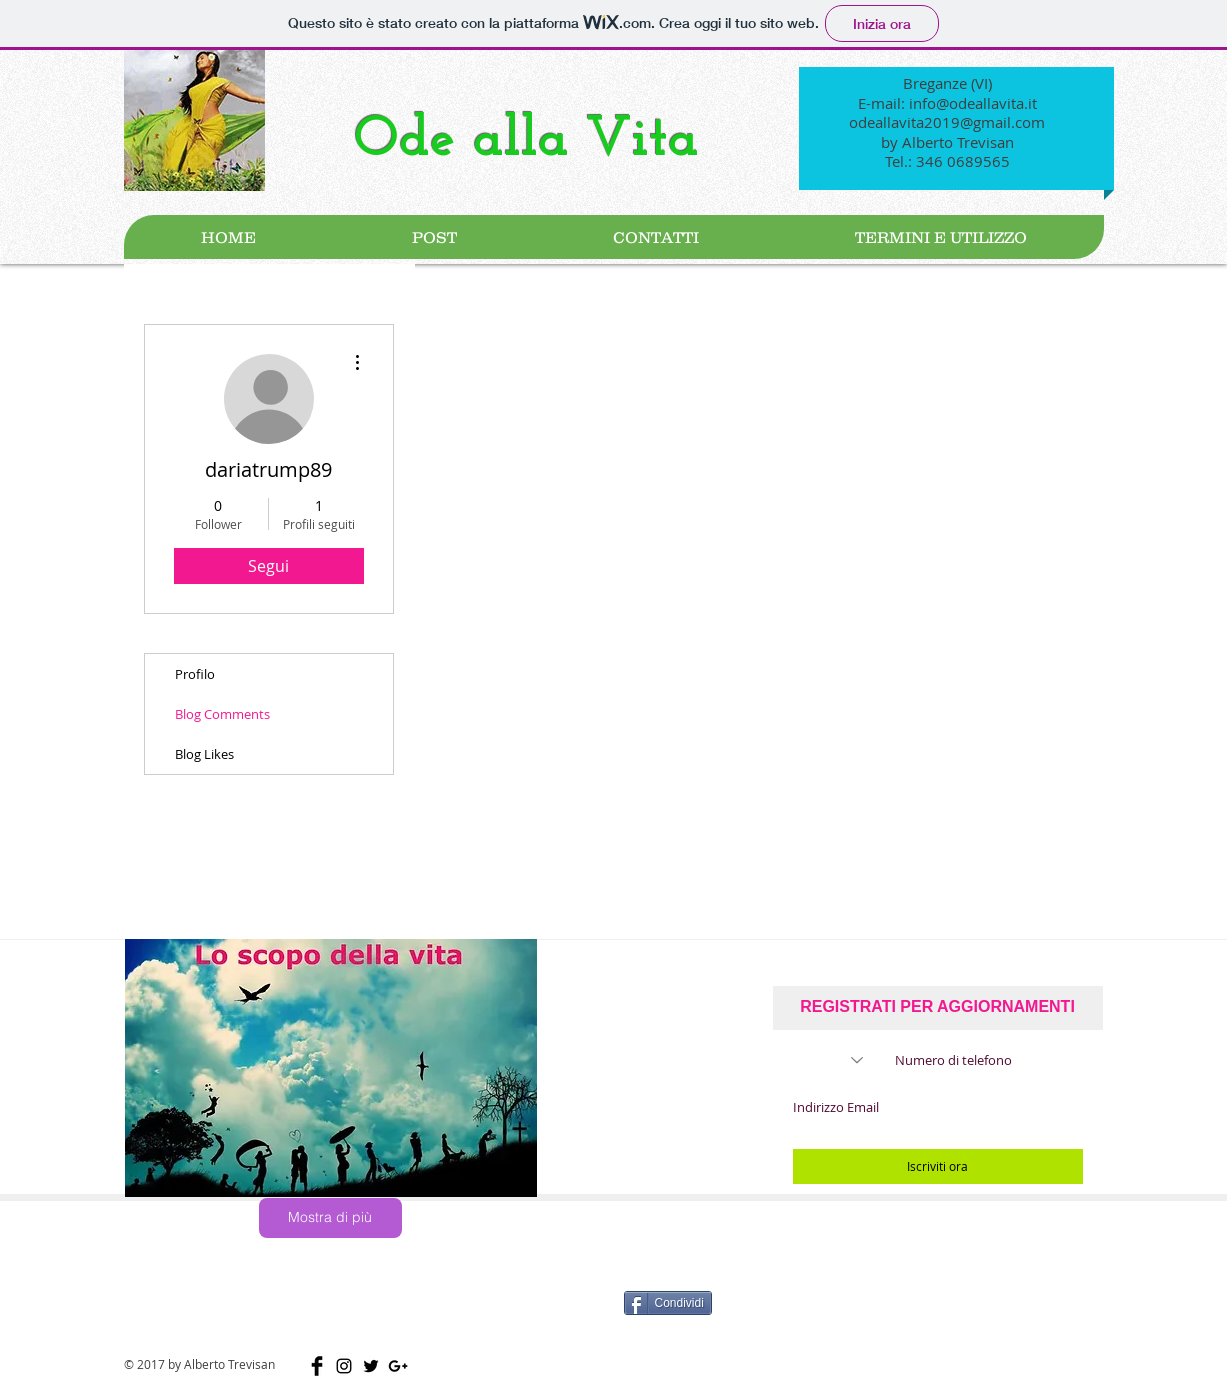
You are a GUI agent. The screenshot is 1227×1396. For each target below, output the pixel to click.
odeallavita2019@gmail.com (947, 122)
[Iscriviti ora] (938, 1166)
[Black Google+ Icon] (398, 1366)
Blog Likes (204, 754)
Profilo (195, 674)
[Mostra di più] (330, 1218)
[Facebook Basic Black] (317, 1366)
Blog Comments (222, 714)
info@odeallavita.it (973, 103)
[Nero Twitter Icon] (371, 1366)
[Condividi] (668, 1303)
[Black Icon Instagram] (344, 1366)
